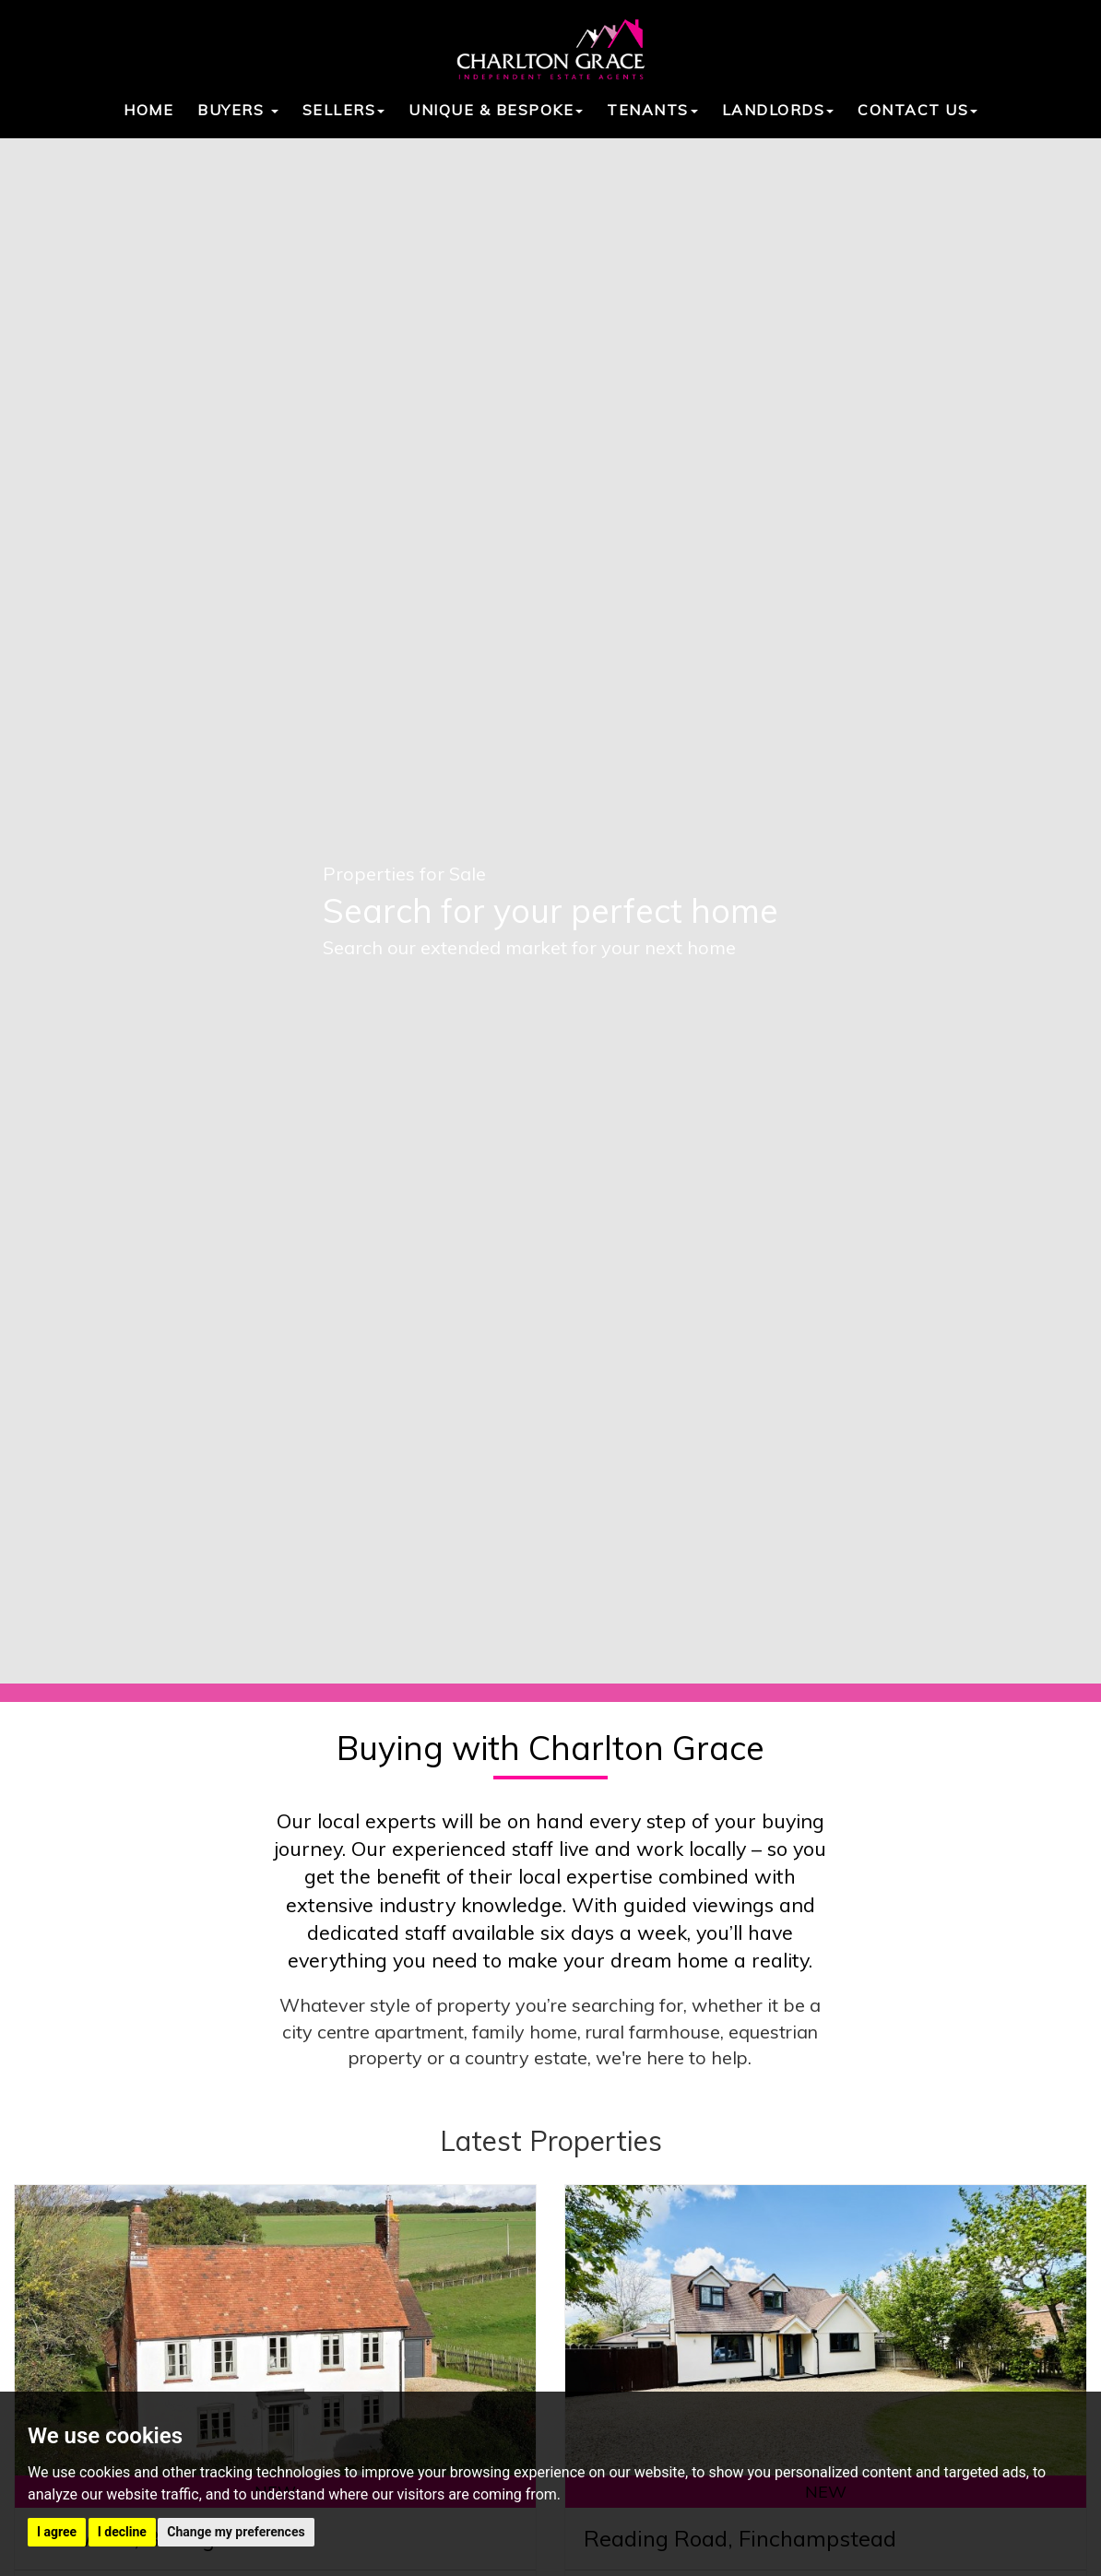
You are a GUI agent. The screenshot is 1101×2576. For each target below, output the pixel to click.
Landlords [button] (778, 109)
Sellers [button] (343, 109)
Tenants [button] (652, 109)
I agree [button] (57, 2531)
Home (148, 109)
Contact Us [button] (917, 109)
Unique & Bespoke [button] (495, 109)
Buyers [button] (237, 109)
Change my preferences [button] (235, 2531)
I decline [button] (122, 2531)
